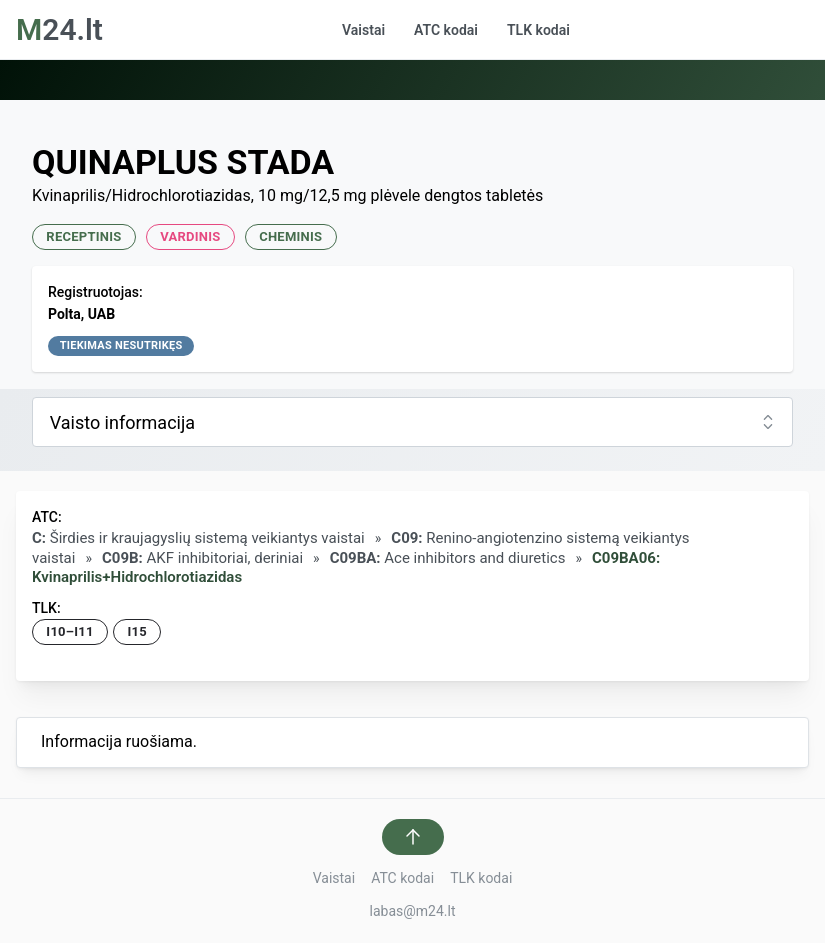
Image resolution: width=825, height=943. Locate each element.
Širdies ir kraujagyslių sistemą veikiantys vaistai (198, 538)
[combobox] (412, 422)
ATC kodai (446, 30)
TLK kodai (538, 30)
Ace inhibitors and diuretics (448, 558)
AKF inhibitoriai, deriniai (202, 558)
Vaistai (363, 30)
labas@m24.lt (413, 911)
